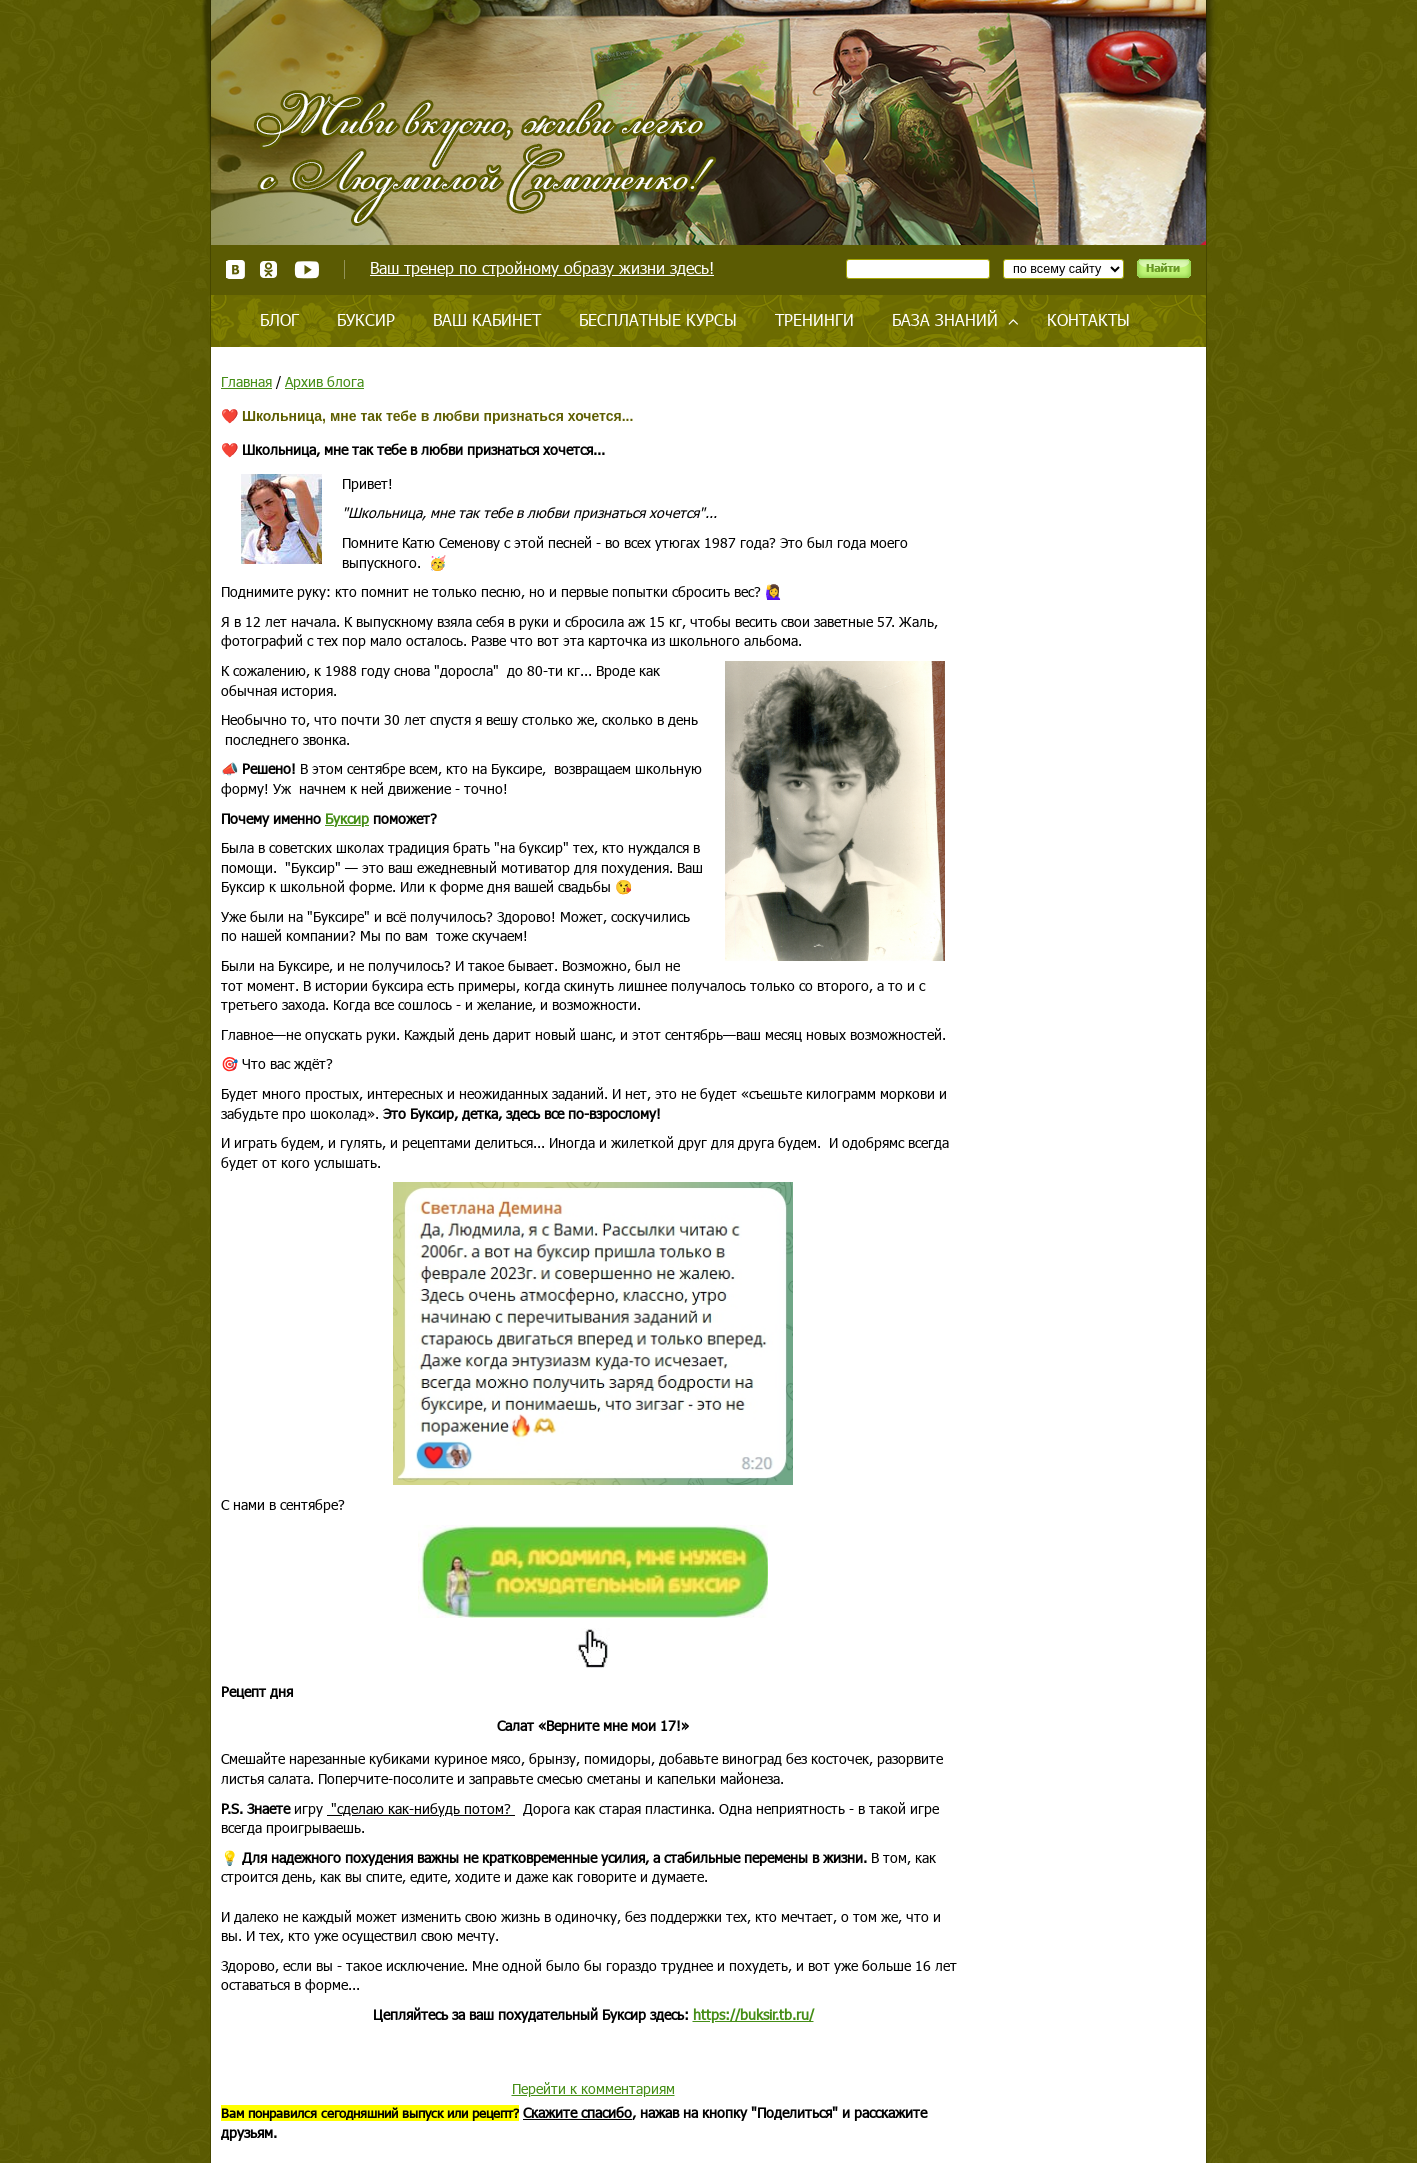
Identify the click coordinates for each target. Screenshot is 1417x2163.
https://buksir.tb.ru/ (753, 2014)
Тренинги (814, 319)
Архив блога (324, 381)
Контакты (1088, 319)
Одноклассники (269, 269)
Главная (246, 381)
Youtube (306, 269)
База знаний (945, 319)
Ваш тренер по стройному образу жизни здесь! (542, 267)
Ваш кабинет (487, 319)
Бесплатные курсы (658, 319)
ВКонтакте (235, 269)
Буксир (366, 319)
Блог (279, 319)
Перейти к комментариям (593, 2088)
